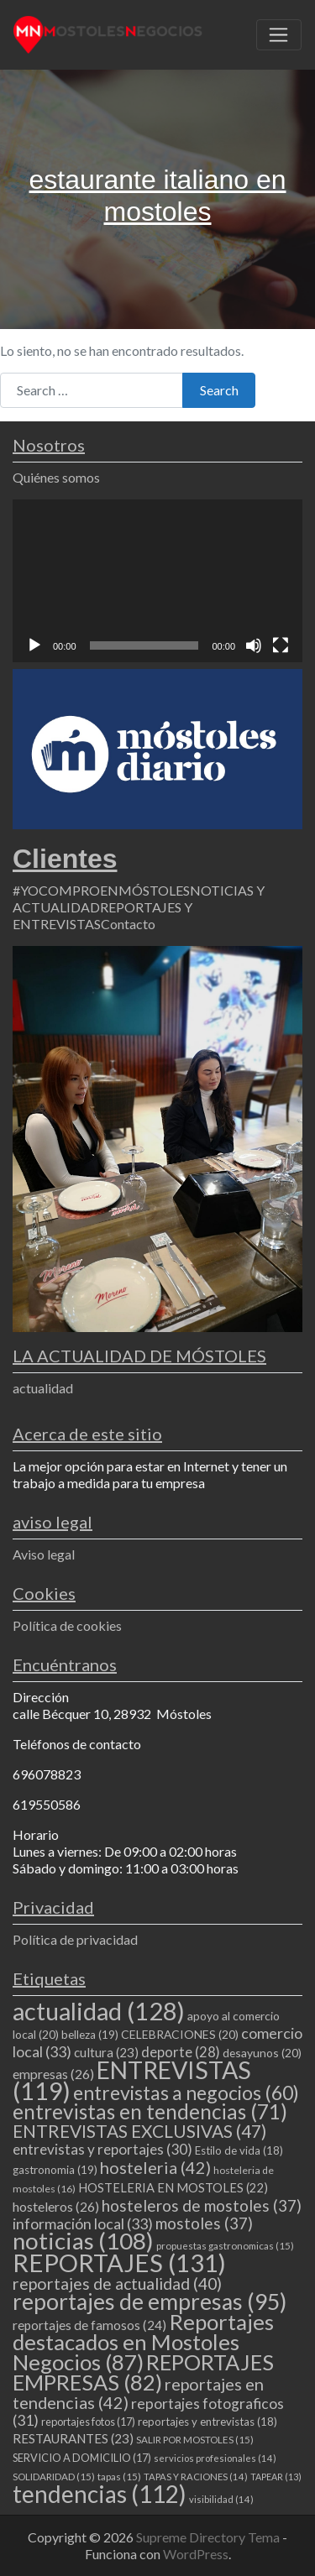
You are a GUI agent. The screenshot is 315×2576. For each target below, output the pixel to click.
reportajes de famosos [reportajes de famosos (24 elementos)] (89, 2325)
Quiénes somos (56, 477)
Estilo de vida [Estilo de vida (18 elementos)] (239, 2150)
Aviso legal (44, 1554)
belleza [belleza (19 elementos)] (89, 2034)
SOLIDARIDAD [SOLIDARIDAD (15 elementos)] (54, 2476)
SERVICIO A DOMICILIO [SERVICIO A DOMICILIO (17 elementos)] (82, 2457)
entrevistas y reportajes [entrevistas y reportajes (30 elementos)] (102, 2149)
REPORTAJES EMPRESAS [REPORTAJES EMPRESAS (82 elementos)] (143, 2372)
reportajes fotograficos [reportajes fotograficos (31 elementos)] (148, 2412)
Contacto (128, 924)
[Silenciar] (253, 645)
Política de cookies (67, 1625)
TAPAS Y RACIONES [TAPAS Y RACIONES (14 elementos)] (196, 2476)
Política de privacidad (75, 1939)
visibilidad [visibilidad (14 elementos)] (221, 2499)
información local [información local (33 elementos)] (83, 2223)
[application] (157, 580)
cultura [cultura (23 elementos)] (106, 2052)
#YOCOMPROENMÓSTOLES (101, 890)
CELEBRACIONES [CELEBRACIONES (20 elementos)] (180, 2034)
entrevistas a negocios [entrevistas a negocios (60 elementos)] (186, 2092)
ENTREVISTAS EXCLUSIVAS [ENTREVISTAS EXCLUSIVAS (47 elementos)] (139, 2130)
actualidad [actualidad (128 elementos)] (99, 2010)
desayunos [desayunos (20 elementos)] (262, 2053)
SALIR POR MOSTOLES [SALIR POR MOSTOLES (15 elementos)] (195, 2439)
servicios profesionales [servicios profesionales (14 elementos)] (215, 2458)
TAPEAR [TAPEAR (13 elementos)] (276, 2476)
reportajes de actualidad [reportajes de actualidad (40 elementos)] (117, 2283)
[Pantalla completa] (280, 645)
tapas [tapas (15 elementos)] (119, 2476)
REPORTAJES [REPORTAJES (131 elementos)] (119, 2262)
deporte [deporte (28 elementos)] (180, 2052)
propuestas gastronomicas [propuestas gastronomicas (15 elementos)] (225, 2245)
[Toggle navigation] (279, 35)
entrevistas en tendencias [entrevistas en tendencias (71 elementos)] (150, 2111)
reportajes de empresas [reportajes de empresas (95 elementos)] (149, 2301)
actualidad (43, 1388)
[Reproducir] (34, 645)
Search (219, 390)
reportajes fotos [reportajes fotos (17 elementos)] (88, 2421)
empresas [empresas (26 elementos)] (53, 2074)
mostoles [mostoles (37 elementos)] (204, 2223)
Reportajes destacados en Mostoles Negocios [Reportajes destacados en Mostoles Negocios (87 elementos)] (143, 2341)
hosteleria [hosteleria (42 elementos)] (155, 2167)
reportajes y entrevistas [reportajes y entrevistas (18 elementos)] (207, 2421)
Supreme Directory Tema (209, 2537)
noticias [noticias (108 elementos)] (83, 2241)
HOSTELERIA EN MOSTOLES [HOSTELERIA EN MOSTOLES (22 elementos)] (173, 2187)
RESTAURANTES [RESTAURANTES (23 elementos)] (73, 2438)
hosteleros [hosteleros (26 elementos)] (56, 2206)
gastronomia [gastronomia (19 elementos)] (55, 2169)
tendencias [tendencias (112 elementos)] (99, 2493)
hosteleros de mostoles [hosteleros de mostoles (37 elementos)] (202, 2205)
